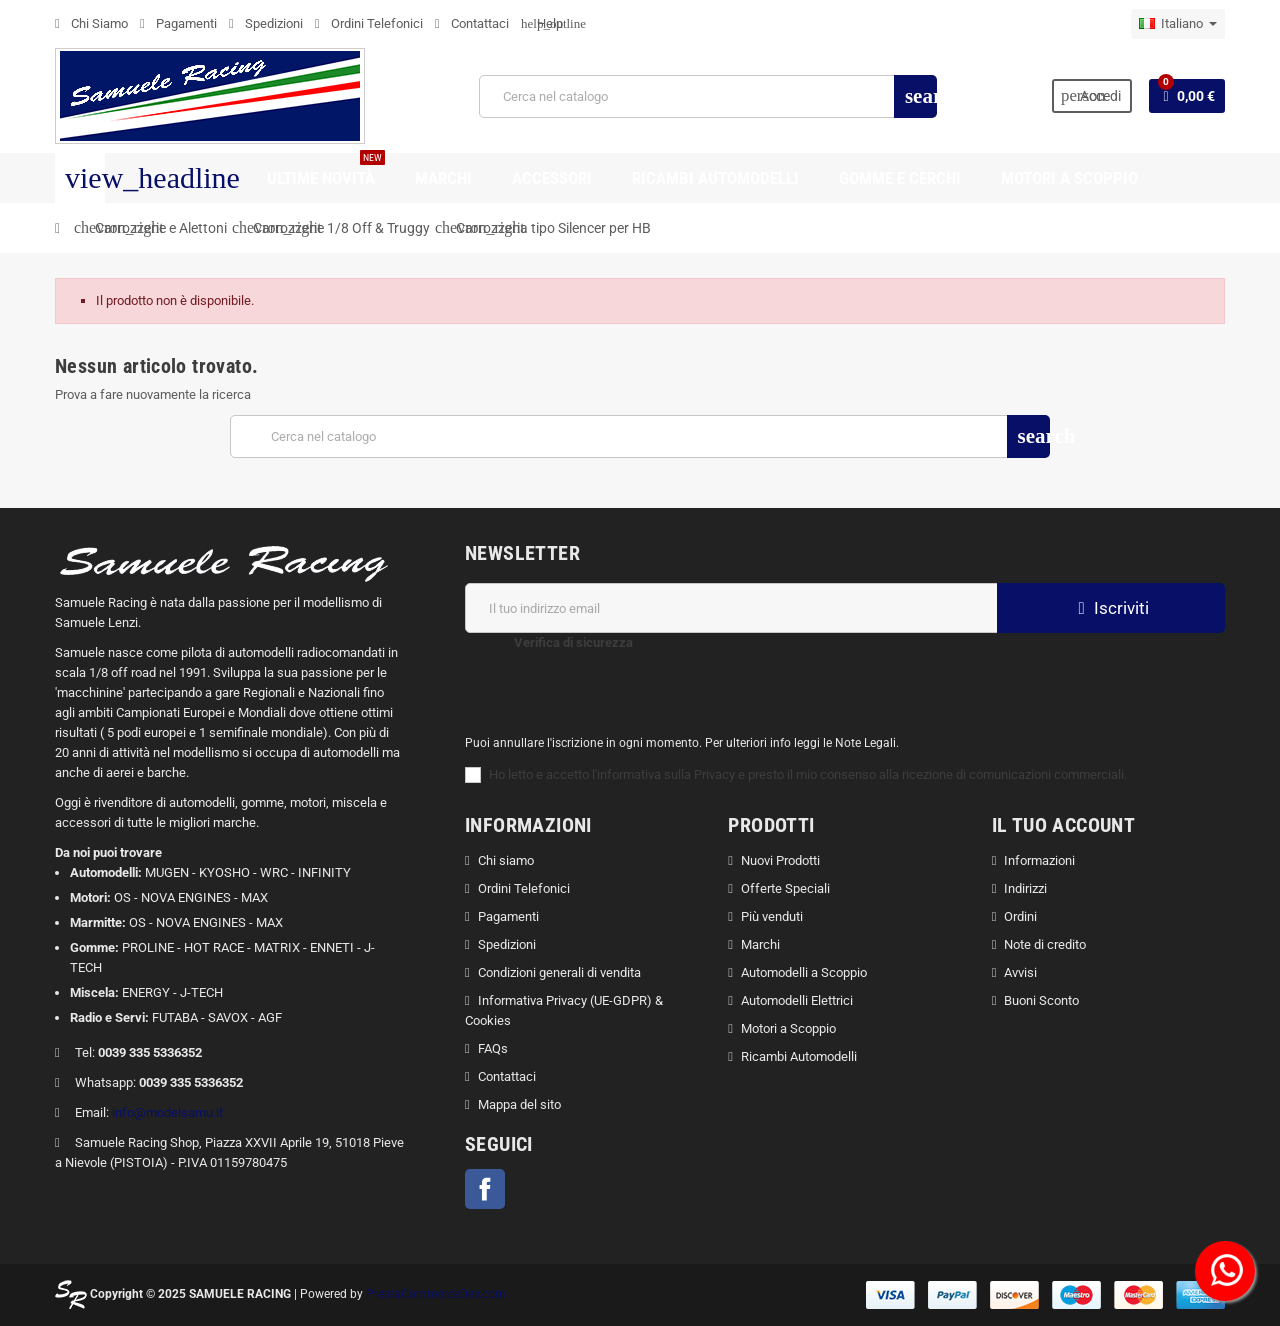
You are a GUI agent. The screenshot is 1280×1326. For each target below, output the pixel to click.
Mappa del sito (519, 1104)
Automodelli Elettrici (797, 1000)
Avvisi (1020, 972)
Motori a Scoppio (788, 1028)
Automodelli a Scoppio (804, 972)
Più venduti (772, 916)
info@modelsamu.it (167, 1112)
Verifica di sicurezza (573, 642)
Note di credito (1045, 944)
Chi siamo (506, 860)
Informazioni (1039, 860)
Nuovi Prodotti (780, 860)
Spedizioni (266, 23)
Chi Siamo (91, 23)
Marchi (760, 944)
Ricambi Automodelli (799, 1056)
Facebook (485, 1189)
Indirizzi (1025, 888)
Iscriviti (1111, 608)
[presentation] (815, 672)
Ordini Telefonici (369, 23)
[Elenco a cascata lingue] (1178, 24)
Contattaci (472, 23)
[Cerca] (707, 96)
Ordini (1020, 916)
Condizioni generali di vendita (559, 972)
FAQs (493, 1048)
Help (542, 23)
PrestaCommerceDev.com (436, 1294)
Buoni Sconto (1041, 1000)
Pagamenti (178, 23)
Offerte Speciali (785, 888)
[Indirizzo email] (731, 608)
